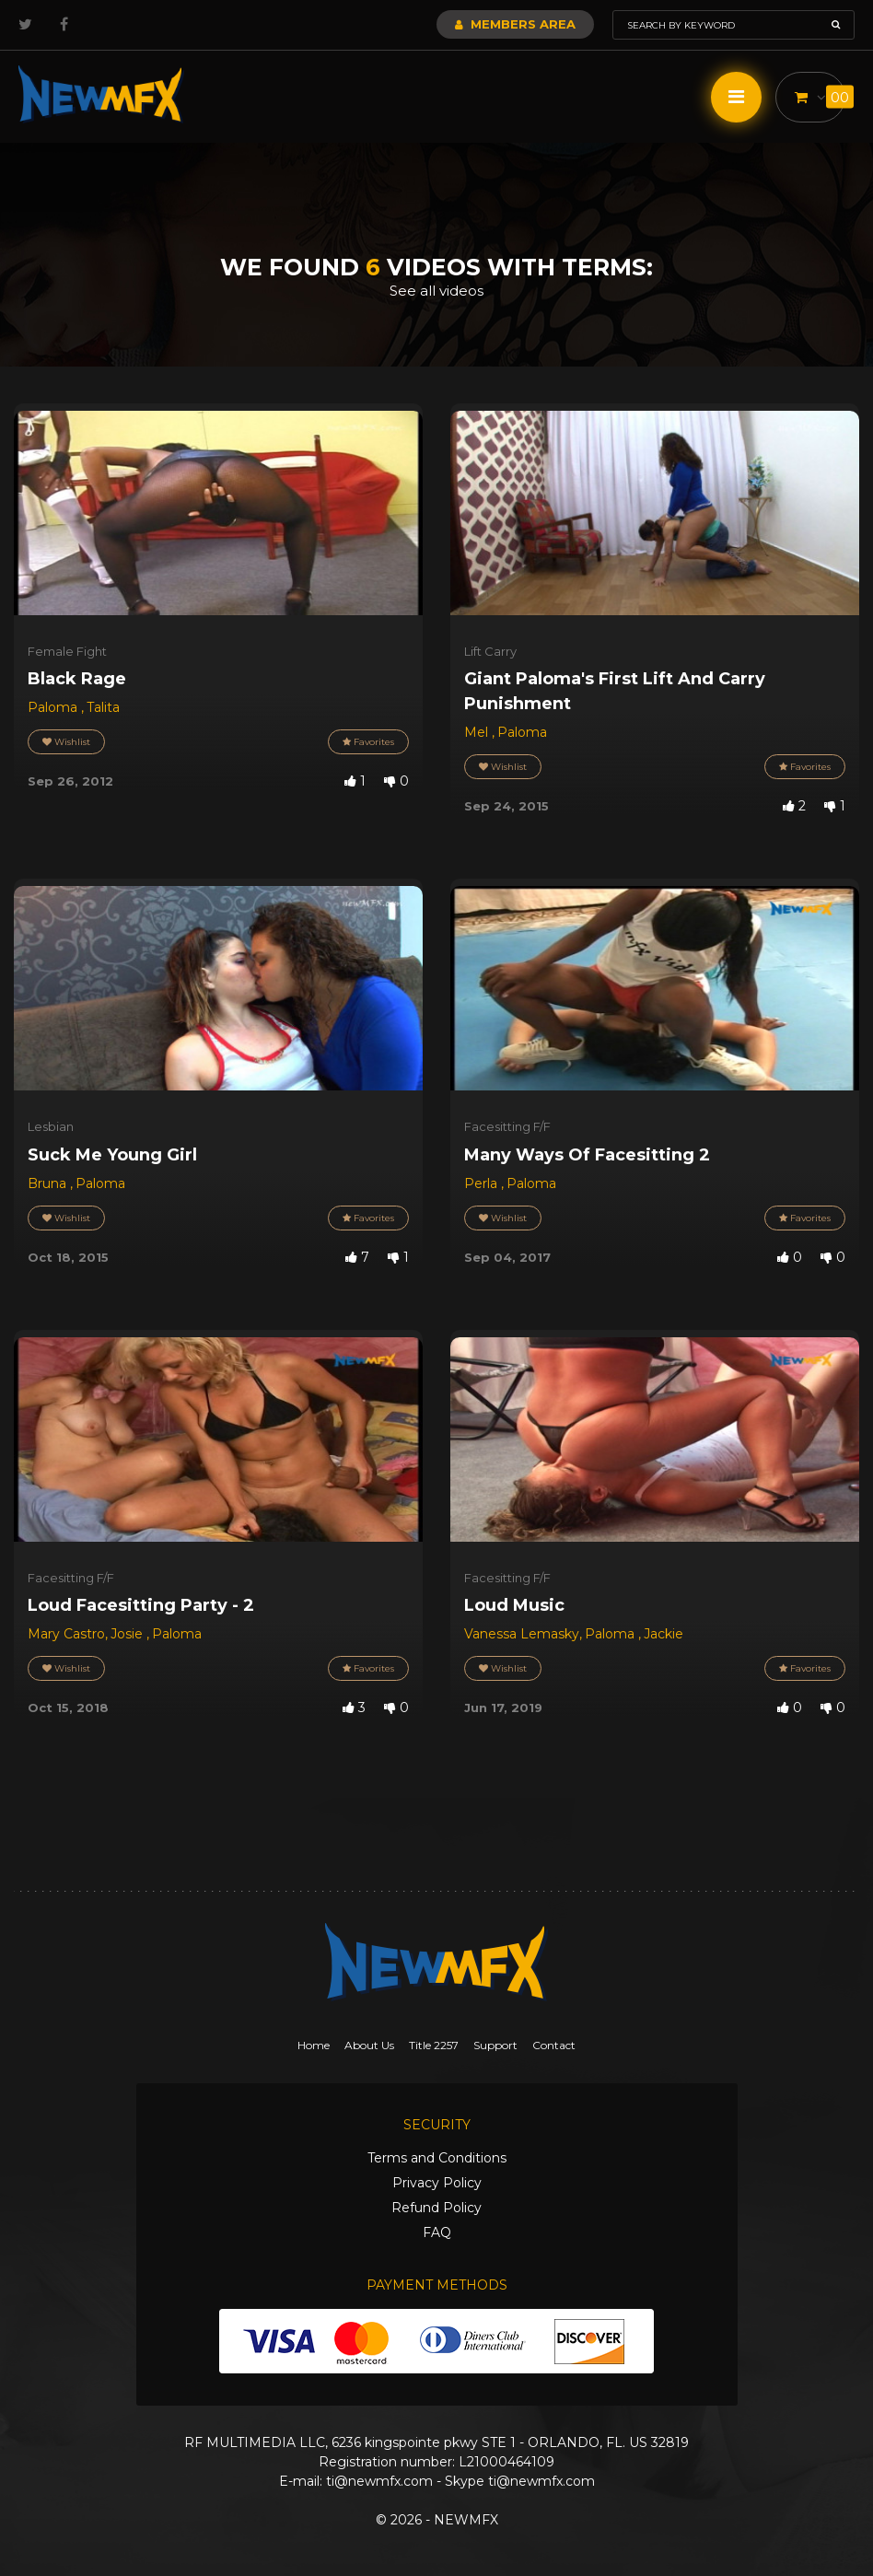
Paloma (54, 707)
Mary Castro (66, 1634)
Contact (554, 2045)
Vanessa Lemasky (521, 1634)
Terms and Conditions (436, 2158)
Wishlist (66, 742)
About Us (369, 2045)
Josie (128, 1634)
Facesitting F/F (507, 1126)
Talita (103, 707)
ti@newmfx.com (379, 2481)
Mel (478, 732)
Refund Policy (436, 2207)
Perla (482, 1183)
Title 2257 (434, 2045)
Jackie (663, 1634)
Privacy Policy (437, 2182)
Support (495, 2045)
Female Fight (67, 651)
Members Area (515, 24)
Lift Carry (490, 651)
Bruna (49, 1183)
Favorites (368, 742)
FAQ (437, 2232)
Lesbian (51, 1126)
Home (313, 2045)
